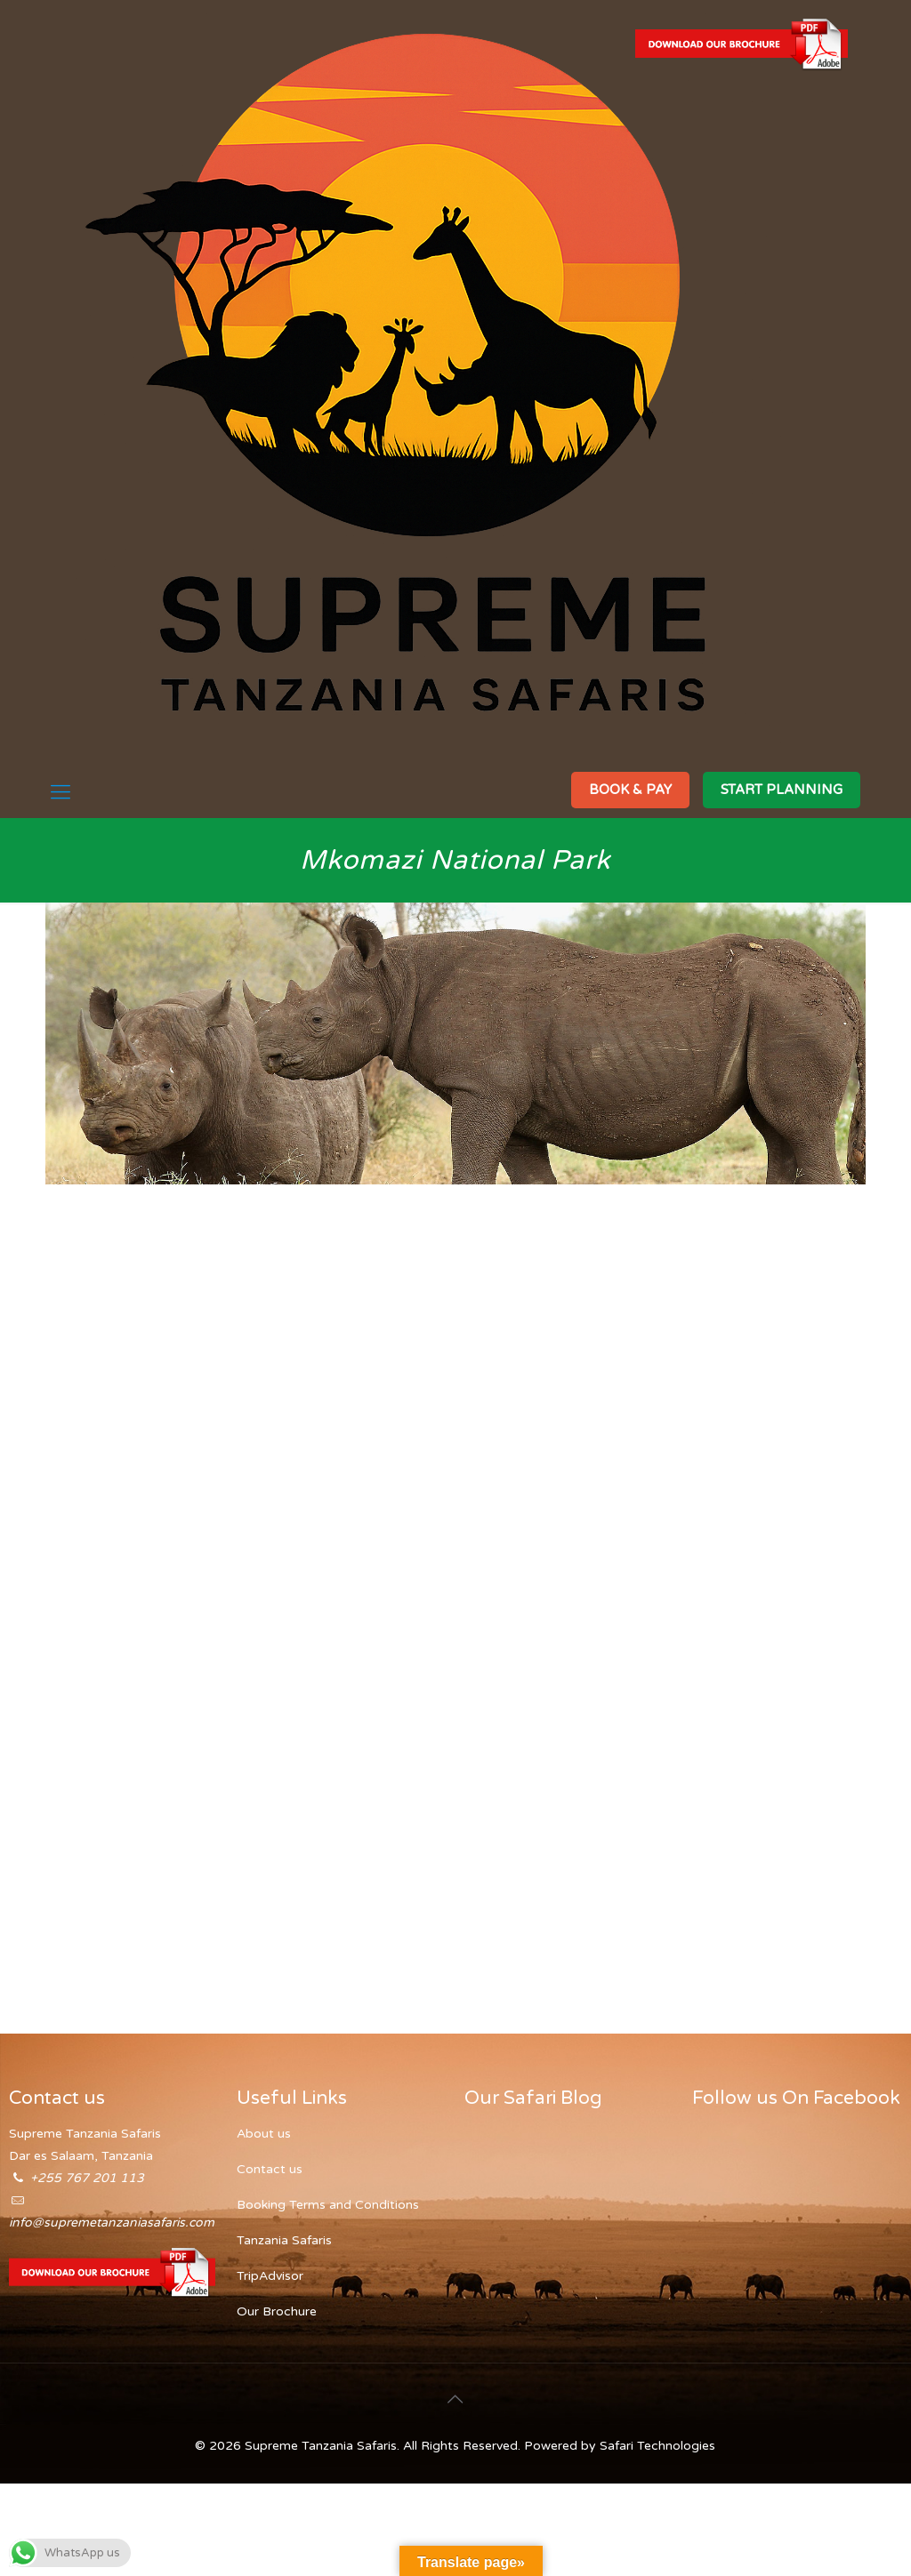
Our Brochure (277, 2311)
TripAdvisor (270, 2275)
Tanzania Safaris (284, 2240)
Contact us (269, 2169)
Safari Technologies (657, 2445)
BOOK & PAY (630, 790)
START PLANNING (781, 790)
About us (264, 2133)
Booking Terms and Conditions (328, 2204)
